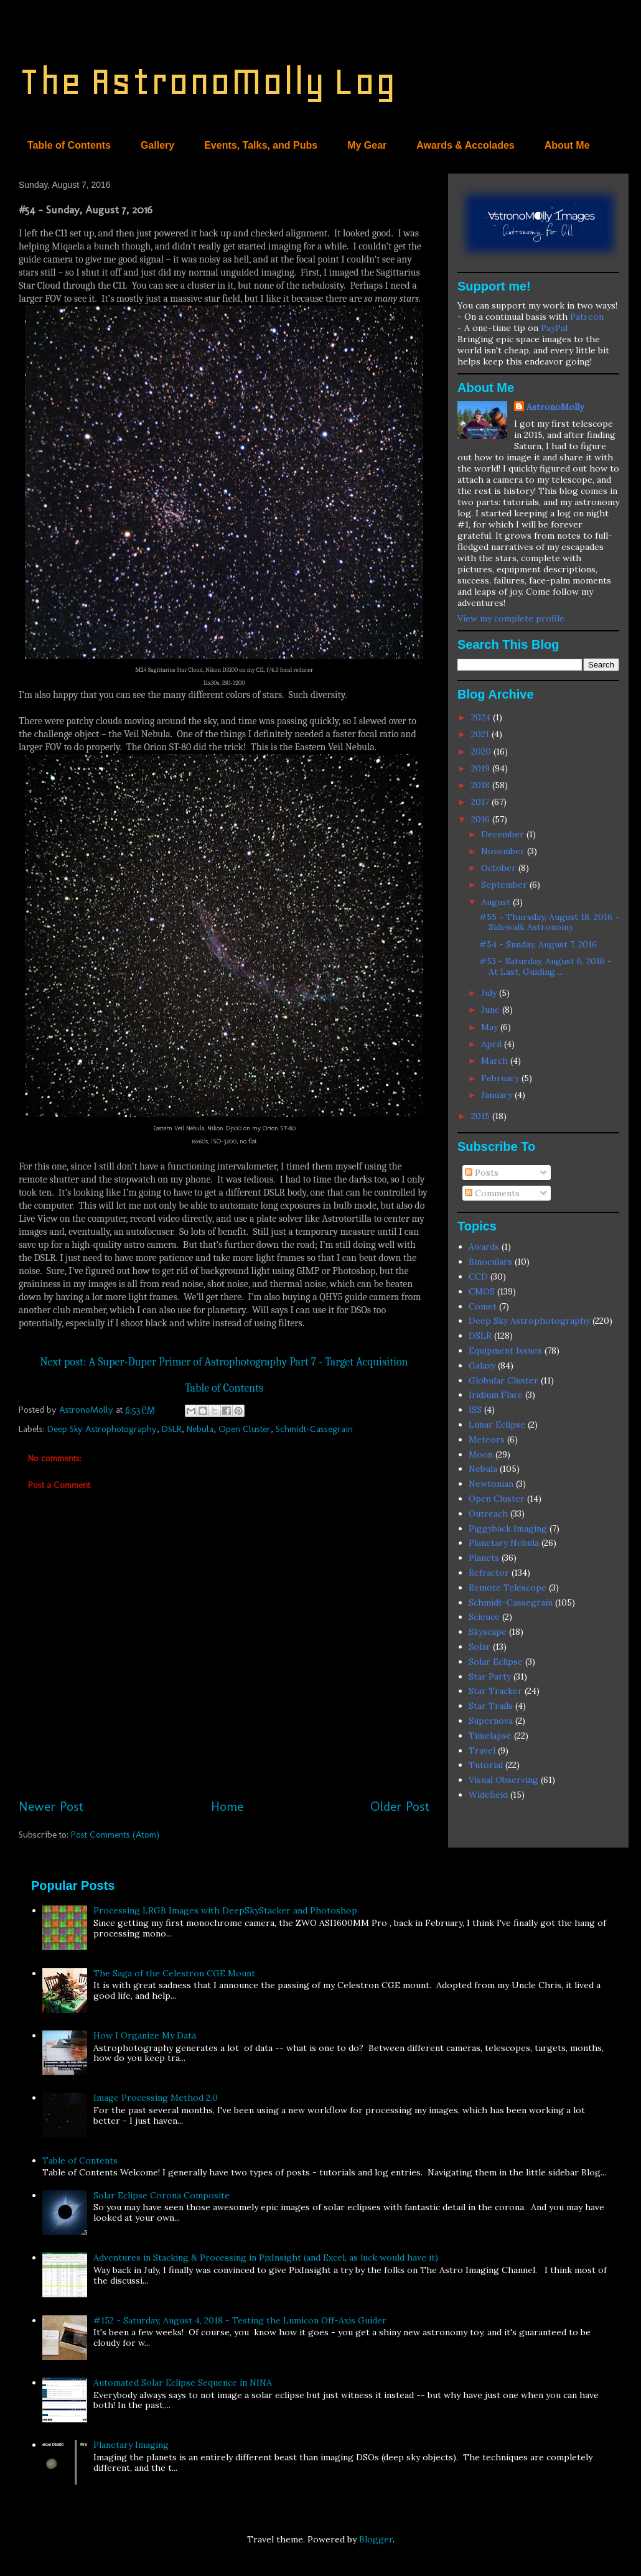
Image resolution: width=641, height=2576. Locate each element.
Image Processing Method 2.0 (155, 2097)
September (505, 884)
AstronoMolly (555, 406)
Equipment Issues (505, 1350)
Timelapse (490, 1735)
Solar (479, 1646)
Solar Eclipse (496, 1661)
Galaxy (482, 1365)
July (490, 992)
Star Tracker (495, 1690)
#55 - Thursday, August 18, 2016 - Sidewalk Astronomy (549, 922)
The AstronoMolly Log (207, 81)
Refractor (489, 1572)
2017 (481, 801)
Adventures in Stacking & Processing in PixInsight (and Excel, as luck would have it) (265, 2257)
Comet (483, 1306)
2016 (481, 819)
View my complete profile (510, 618)
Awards (484, 1246)
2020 (482, 751)
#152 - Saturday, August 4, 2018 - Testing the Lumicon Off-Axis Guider (239, 2320)
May (490, 1027)
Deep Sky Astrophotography (102, 1428)
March (495, 1060)
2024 (482, 717)
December (503, 834)
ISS (475, 1409)
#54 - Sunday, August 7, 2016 (538, 944)
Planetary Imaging (131, 2444)
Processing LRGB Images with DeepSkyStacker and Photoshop (225, 1910)
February (501, 1078)
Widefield (488, 1794)
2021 (481, 734)
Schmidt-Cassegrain (314, 1428)
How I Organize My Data (144, 2035)
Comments (492, 1193)
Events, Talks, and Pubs (260, 145)
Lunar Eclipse (497, 1424)
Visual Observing (503, 1779)
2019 (481, 768)
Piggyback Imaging (508, 1528)
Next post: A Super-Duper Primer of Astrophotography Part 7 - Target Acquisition (224, 1362)
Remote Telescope (507, 1587)
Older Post (399, 1806)
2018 (481, 785)
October (499, 867)
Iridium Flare (496, 1394)
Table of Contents (69, 145)
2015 (481, 1116)
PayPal (554, 327)
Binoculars (490, 1261)
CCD (478, 1276)
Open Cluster (244, 1428)
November (504, 851)
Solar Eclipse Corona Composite (161, 2195)
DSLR (172, 1428)
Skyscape (488, 1631)
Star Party (490, 1676)
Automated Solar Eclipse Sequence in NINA (182, 2382)
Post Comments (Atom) (115, 1834)
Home (227, 1806)
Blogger (376, 2539)
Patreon (587, 316)
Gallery (157, 145)
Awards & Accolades (465, 145)
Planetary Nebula (504, 1542)
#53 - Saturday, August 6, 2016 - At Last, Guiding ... (545, 966)
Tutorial (486, 1764)
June (491, 1009)
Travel (482, 1750)
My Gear (366, 145)
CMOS (482, 1291)
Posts (481, 1172)
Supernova (491, 1720)
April (492, 1043)
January (498, 1094)
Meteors (487, 1439)
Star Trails (491, 1705)
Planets (484, 1557)
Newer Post (51, 1806)
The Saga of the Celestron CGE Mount (174, 1973)
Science (484, 1616)
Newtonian (491, 1483)
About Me (567, 145)
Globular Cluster (503, 1380)
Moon (481, 1454)
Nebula (200, 1428)
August (497, 902)
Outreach (488, 1513)
